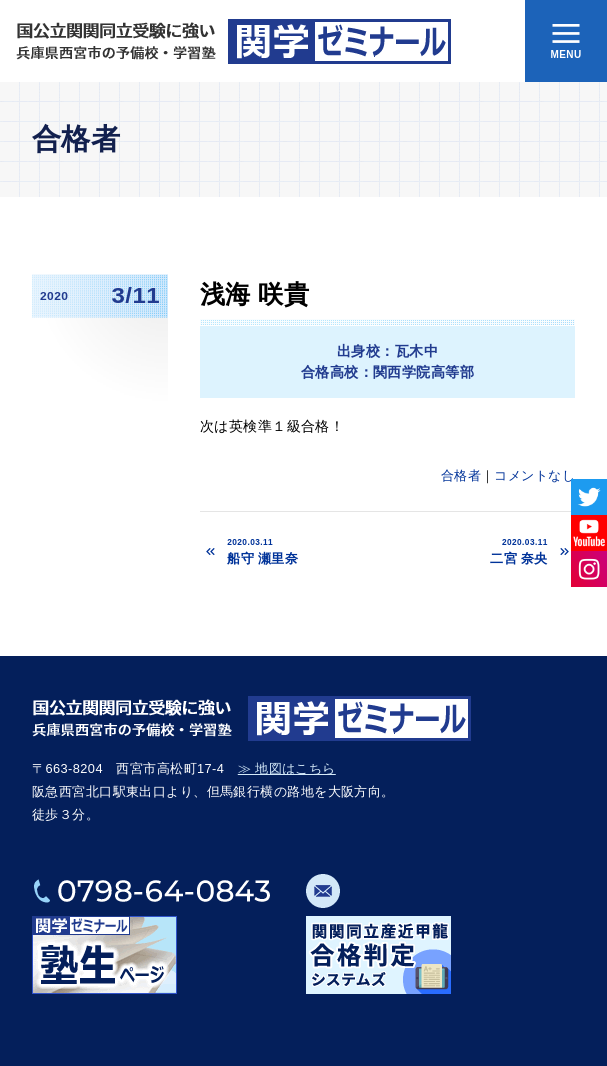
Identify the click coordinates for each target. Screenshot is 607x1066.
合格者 (461, 475)
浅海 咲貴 (254, 294)
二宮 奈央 (475, 550)
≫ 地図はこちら (287, 768)
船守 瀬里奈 (306, 550)
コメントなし (534, 475)
